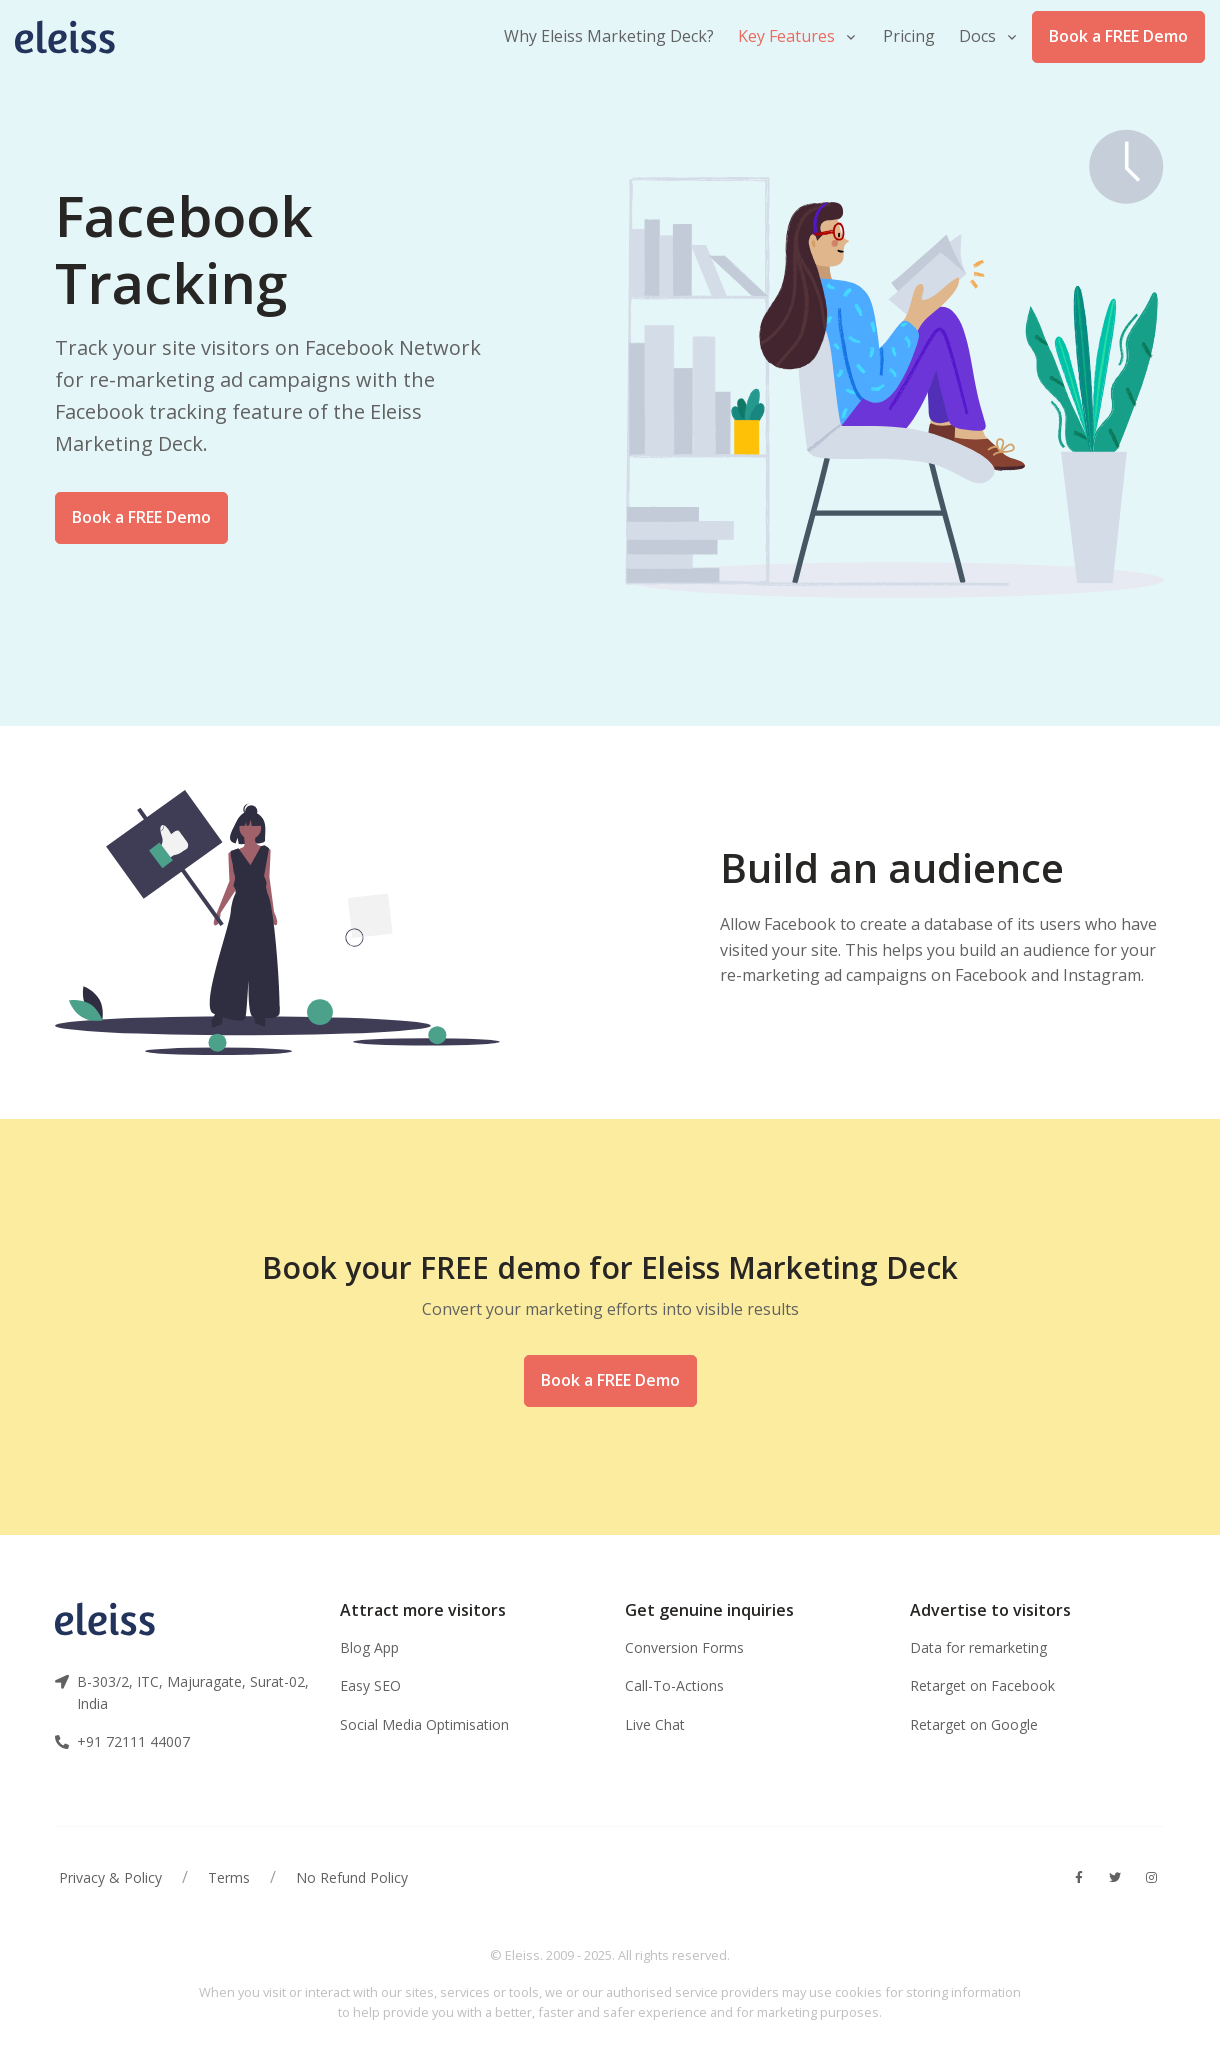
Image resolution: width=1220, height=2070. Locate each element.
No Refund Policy (352, 1877)
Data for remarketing (978, 1647)
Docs (977, 36)
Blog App (369, 1647)
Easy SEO (370, 1685)
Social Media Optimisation (424, 1724)
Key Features (786, 36)
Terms (229, 1877)
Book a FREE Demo (1118, 36)
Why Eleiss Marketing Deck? (609, 36)
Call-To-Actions (674, 1685)
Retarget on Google (974, 1724)
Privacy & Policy (110, 1877)
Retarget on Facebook (982, 1685)
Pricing (909, 36)
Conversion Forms (684, 1647)
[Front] (75, 37)
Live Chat (655, 1724)
